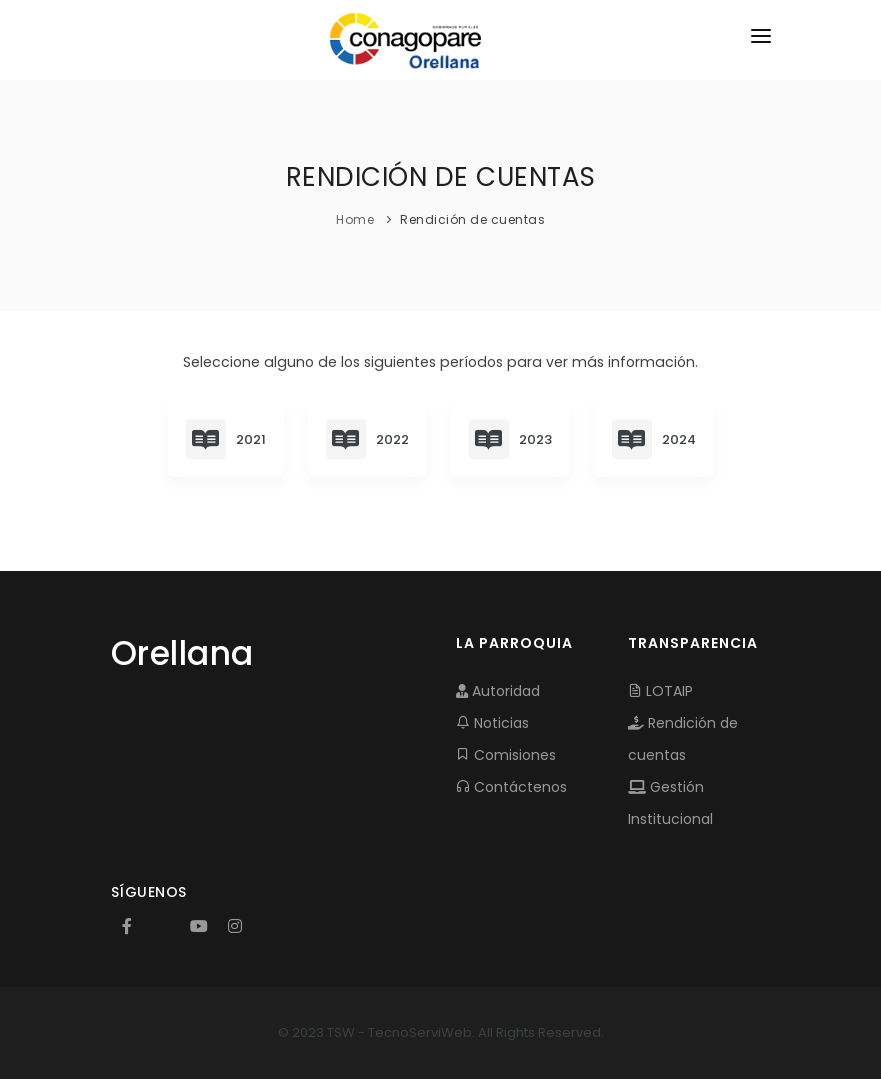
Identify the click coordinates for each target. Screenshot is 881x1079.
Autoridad (498, 691)
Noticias (492, 723)
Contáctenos (511, 787)
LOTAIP (660, 691)
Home (355, 219)
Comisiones (506, 755)
